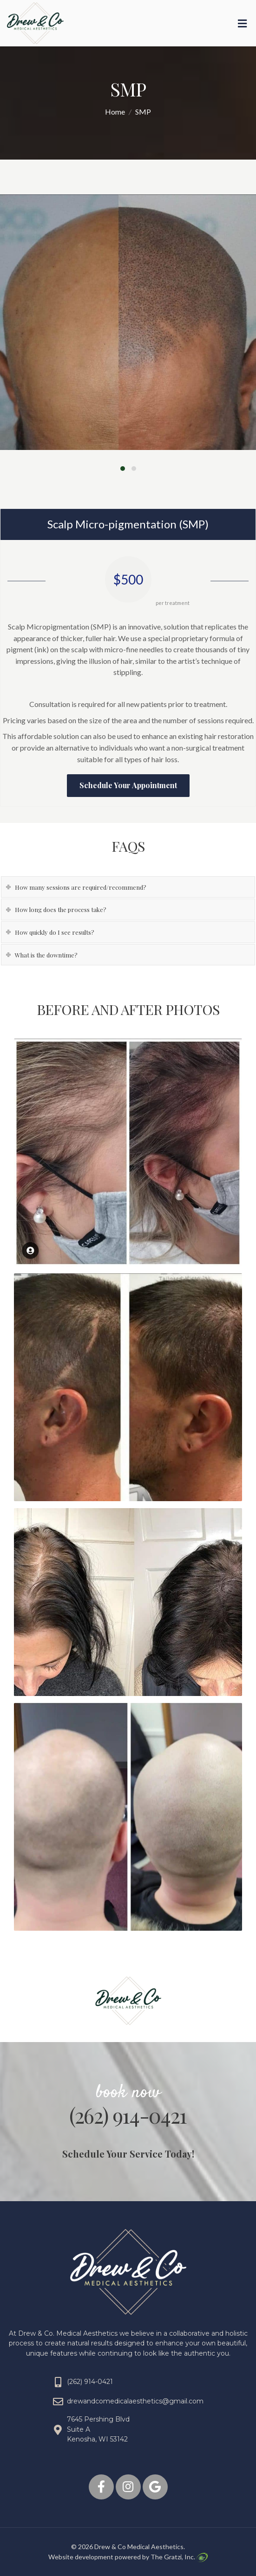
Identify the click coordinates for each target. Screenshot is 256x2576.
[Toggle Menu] (242, 23)
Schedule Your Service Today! (128, 2153)
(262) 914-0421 (128, 2115)
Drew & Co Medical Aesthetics (139, 2546)
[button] (122, 467)
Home (115, 111)
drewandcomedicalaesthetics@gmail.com (135, 2401)
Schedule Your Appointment (128, 785)
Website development (80, 2557)
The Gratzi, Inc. (179, 2557)
